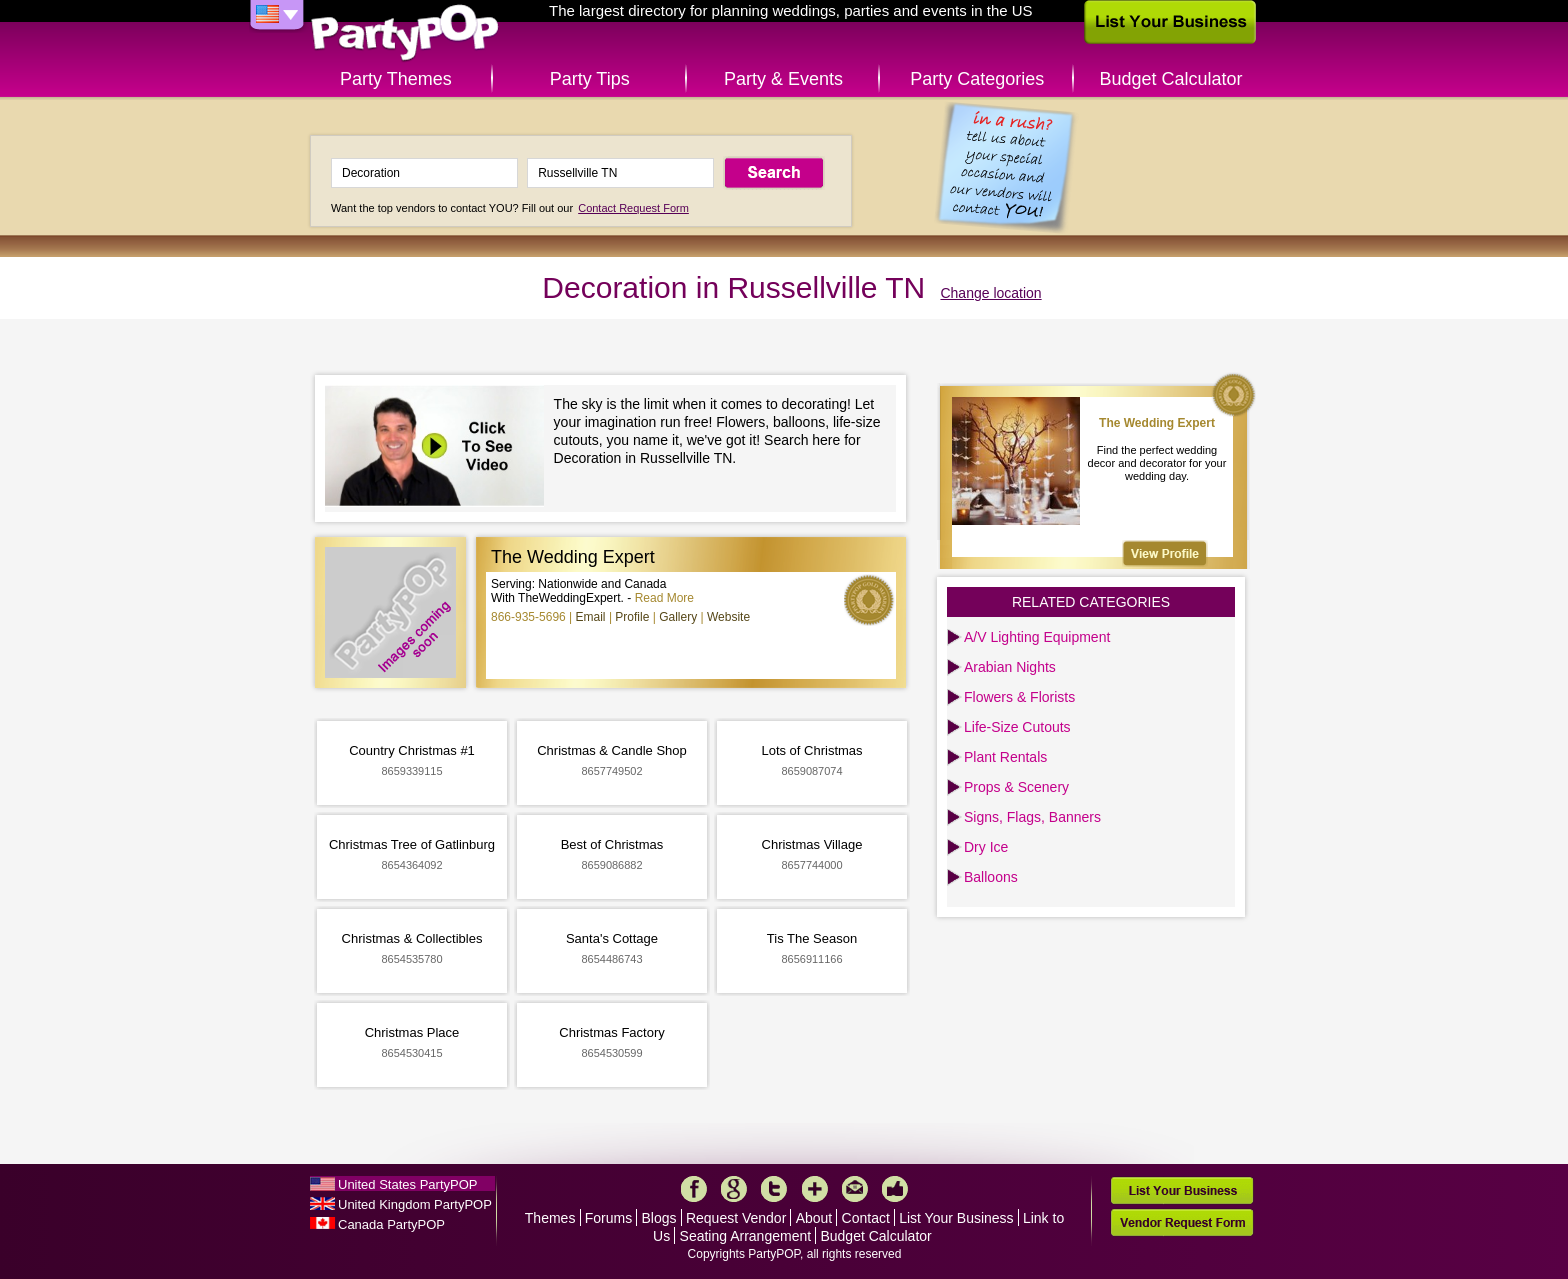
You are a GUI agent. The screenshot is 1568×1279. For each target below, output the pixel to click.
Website (728, 617)
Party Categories (977, 79)
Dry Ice (986, 847)
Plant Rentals (1005, 757)
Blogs (659, 1218)
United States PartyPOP (407, 1184)
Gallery (678, 617)
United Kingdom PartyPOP (415, 1204)
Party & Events (783, 79)
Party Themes (396, 79)
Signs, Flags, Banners (1032, 817)
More (815, 1189)
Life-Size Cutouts (1017, 727)
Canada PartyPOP (391, 1224)
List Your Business (956, 1218)
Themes (550, 1218)
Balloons (991, 877)
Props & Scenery (1016, 787)
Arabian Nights (1010, 667)
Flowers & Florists (1019, 697)
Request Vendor (736, 1218)
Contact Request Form (633, 208)
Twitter (774, 1189)
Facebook (694, 1189)
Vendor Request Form (1182, 1222)
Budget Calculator (1171, 79)
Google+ (734, 1189)
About (814, 1218)
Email (591, 617)
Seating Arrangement (746, 1236)
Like (895, 1189)
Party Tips (590, 79)
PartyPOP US (405, 33)
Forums (608, 1218)
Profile (632, 617)
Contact (866, 1218)
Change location (990, 293)
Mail (855, 1189)
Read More (664, 598)
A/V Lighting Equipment (1037, 637)
